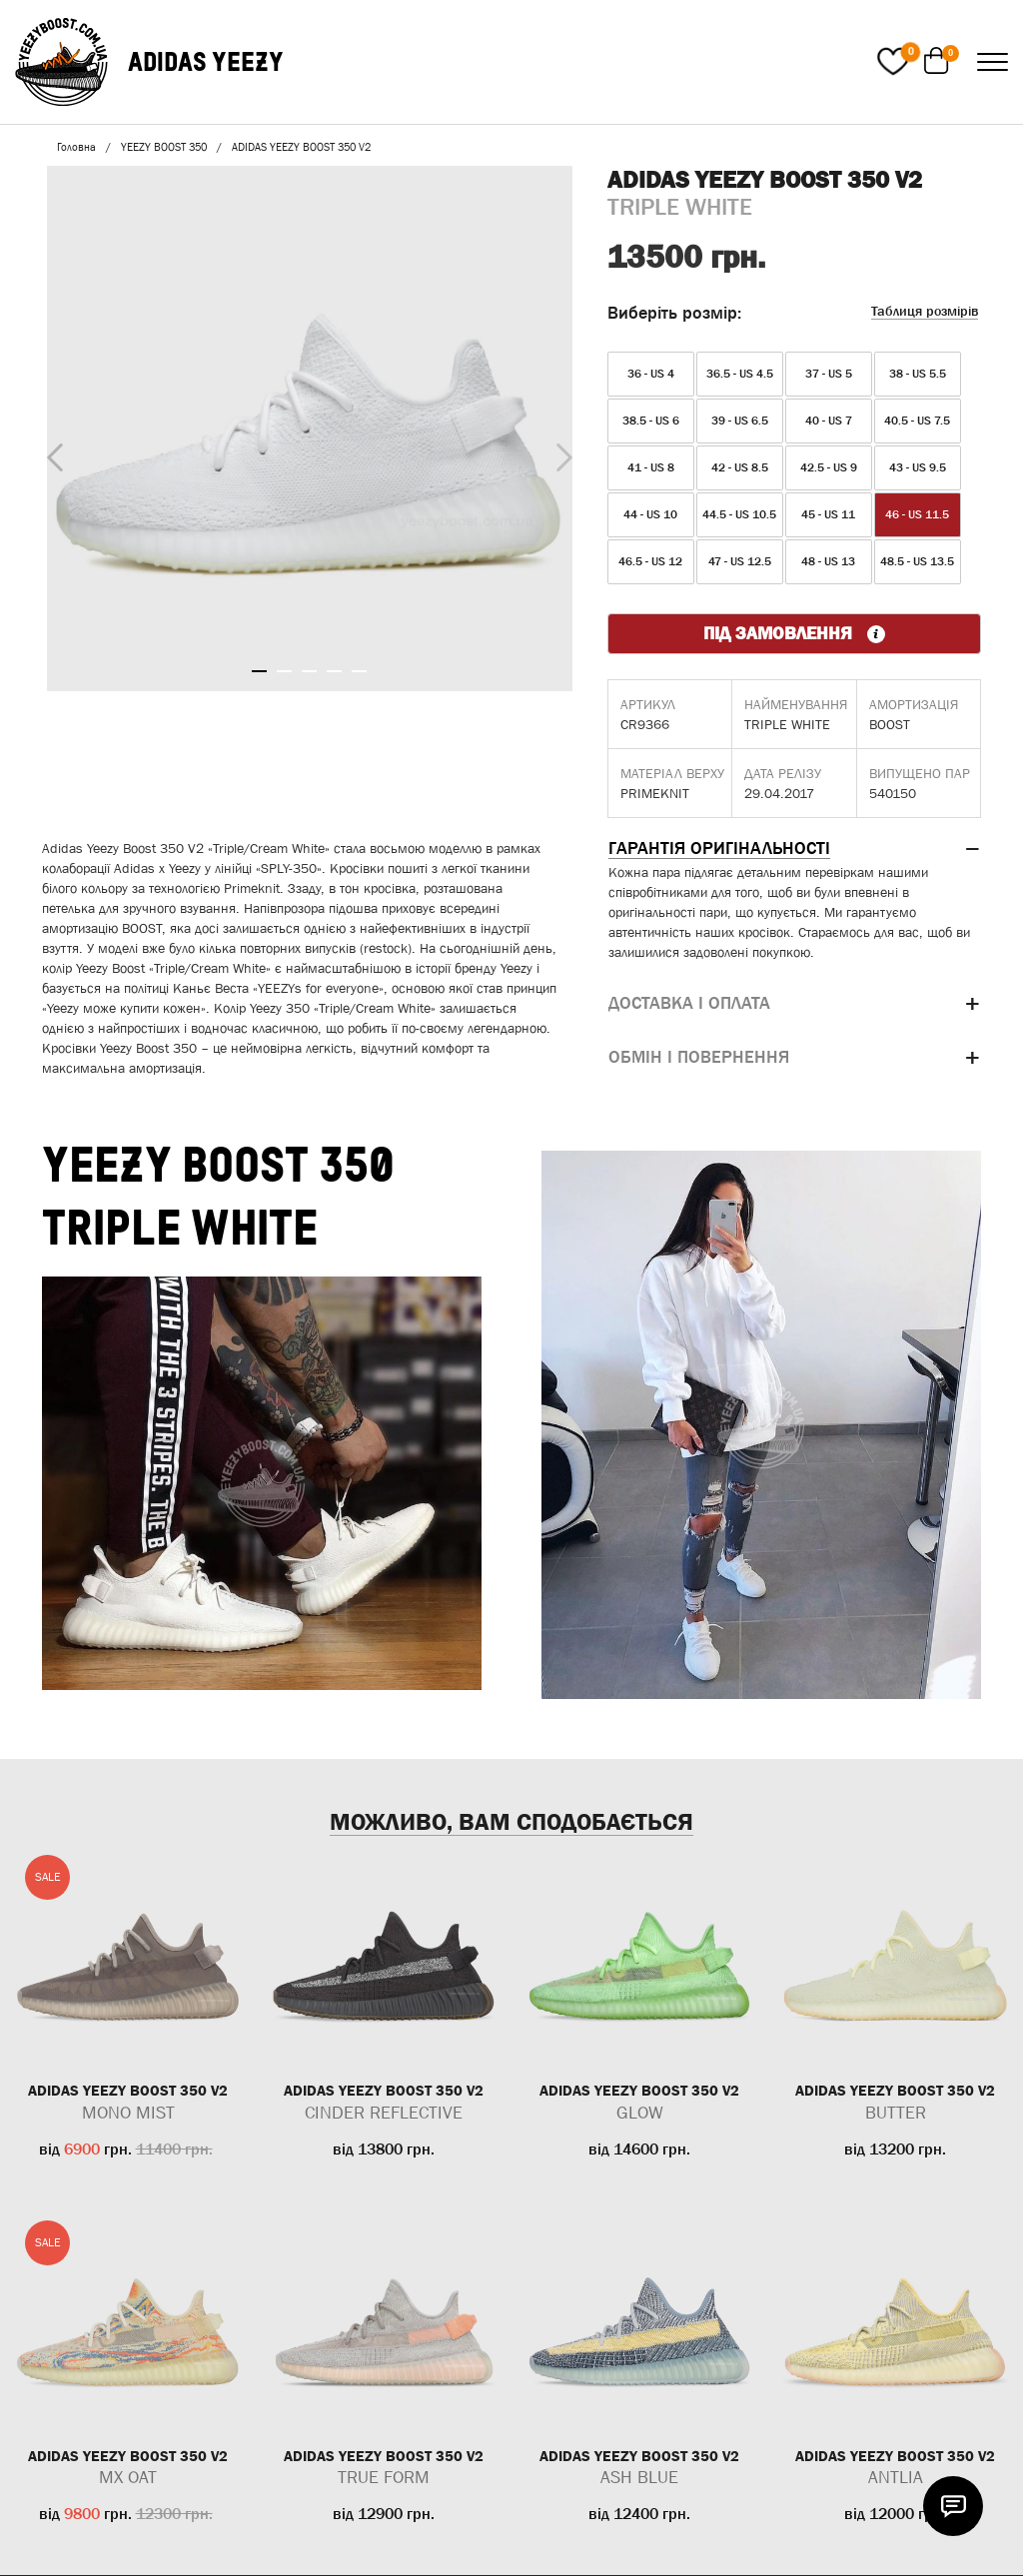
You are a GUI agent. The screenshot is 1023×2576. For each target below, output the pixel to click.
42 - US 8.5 (739, 467)
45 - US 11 (828, 514)
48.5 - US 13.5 (917, 561)
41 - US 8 (650, 467)
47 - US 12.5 (739, 561)
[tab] (794, 849)
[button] (794, 849)
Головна (76, 147)
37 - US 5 (828, 374)
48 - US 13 (828, 561)
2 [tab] (284, 671)
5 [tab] (359, 671)
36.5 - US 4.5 (739, 374)
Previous (50, 453)
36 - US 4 (650, 374)
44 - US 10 (650, 514)
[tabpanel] (309, 428)
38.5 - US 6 (650, 421)
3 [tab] (309, 671)
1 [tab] (259, 671)
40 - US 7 (828, 421)
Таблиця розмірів (924, 311)
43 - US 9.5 (917, 467)
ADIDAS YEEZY (206, 61)
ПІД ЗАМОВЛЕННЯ (794, 633)
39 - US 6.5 (739, 421)
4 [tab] (334, 671)
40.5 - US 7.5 (917, 421)
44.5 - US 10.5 (739, 514)
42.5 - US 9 (828, 467)
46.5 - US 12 (650, 561)
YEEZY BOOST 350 (164, 147)
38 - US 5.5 (917, 374)
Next (559, 452)
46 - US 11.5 (917, 514)
